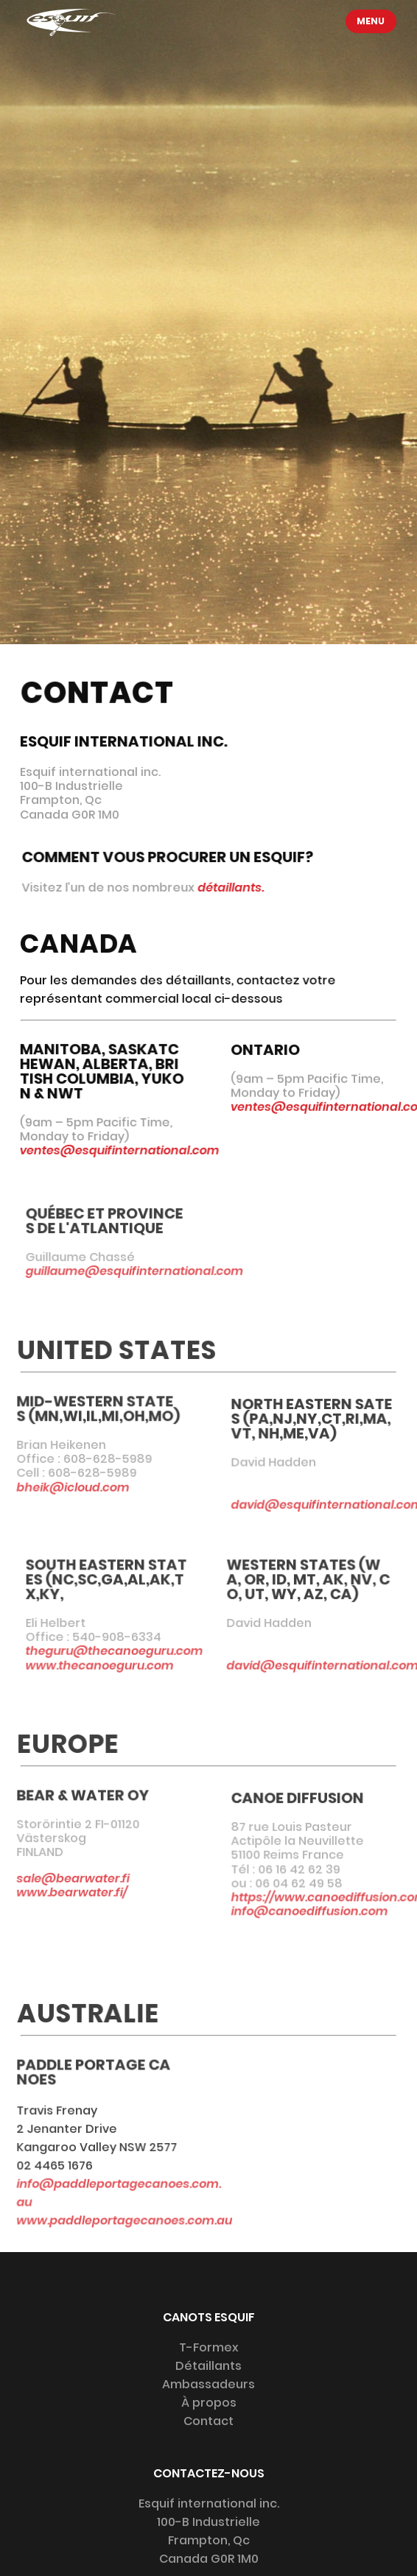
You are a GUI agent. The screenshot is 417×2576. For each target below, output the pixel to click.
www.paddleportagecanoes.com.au (114, 2219)
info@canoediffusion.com (310, 1916)
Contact (208, 2421)
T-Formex (209, 2347)
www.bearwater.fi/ (63, 1891)
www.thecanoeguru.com (109, 1664)
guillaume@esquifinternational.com (143, 1271)
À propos (208, 2402)
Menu (371, 21)
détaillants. (233, 886)
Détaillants (208, 2365)
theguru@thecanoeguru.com (123, 1650)
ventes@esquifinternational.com (117, 1150)
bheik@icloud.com (64, 1486)
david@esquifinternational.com (312, 1664)
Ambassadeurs (208, 2384)
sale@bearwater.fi (64, 1878)
